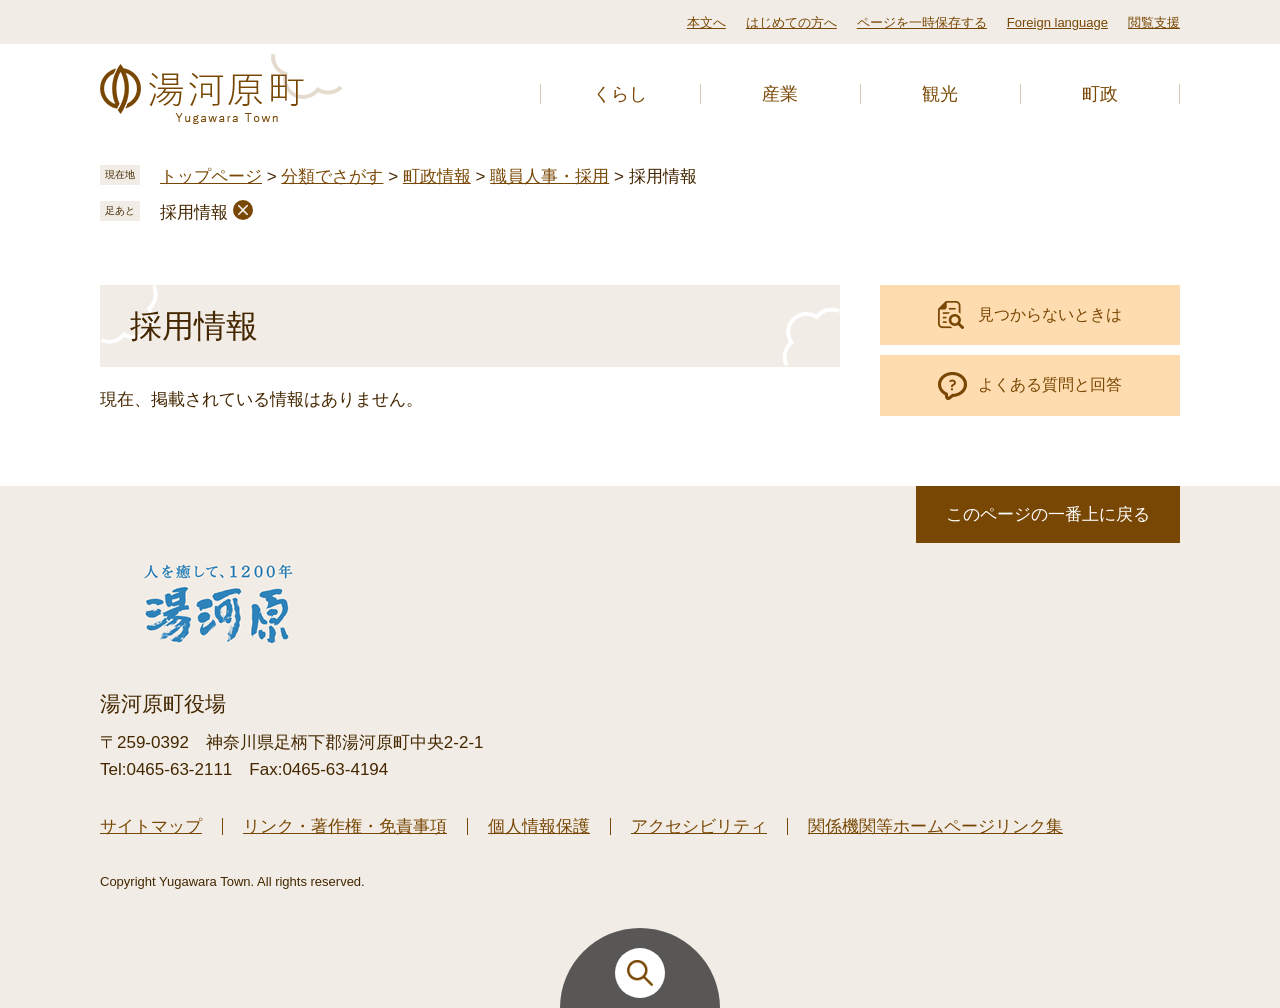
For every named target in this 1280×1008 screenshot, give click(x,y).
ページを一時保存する (922, 22)
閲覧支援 (1154, 22)
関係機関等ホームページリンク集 (935, 826)
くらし (620, 94)
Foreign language (1057, 22)
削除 (243, 210)
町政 (1100, 94)
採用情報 (194, 212)
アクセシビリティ (699, 826)
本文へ (706, 22)
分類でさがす (332, 176)
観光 (940, 94)
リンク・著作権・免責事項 (345, 826)
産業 (780, 94)
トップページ (211, 176)
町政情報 (437, 176)
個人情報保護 (539, 826)
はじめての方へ (791, 22)
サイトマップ (151, 826)
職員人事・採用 (549, 176)
